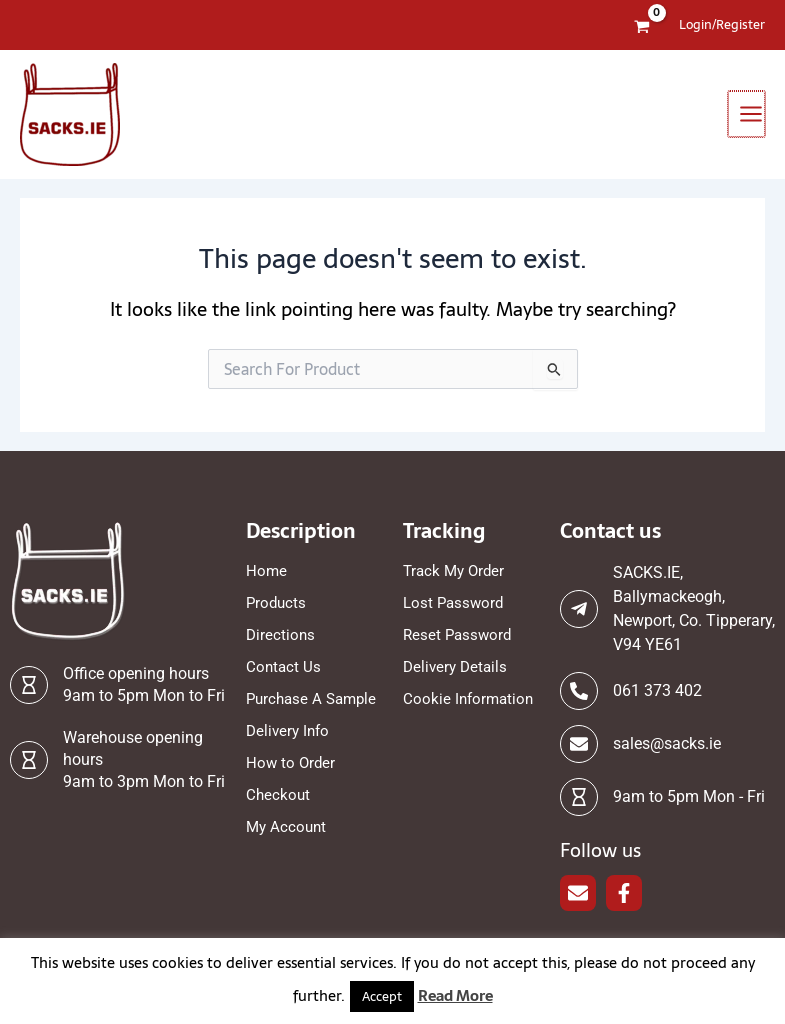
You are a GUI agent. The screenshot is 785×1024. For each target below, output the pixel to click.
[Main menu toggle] (747, 114)
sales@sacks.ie (667, 743)
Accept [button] (382, 996)
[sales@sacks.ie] (579, 744)
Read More (455, 995)
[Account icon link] (722, 24)
